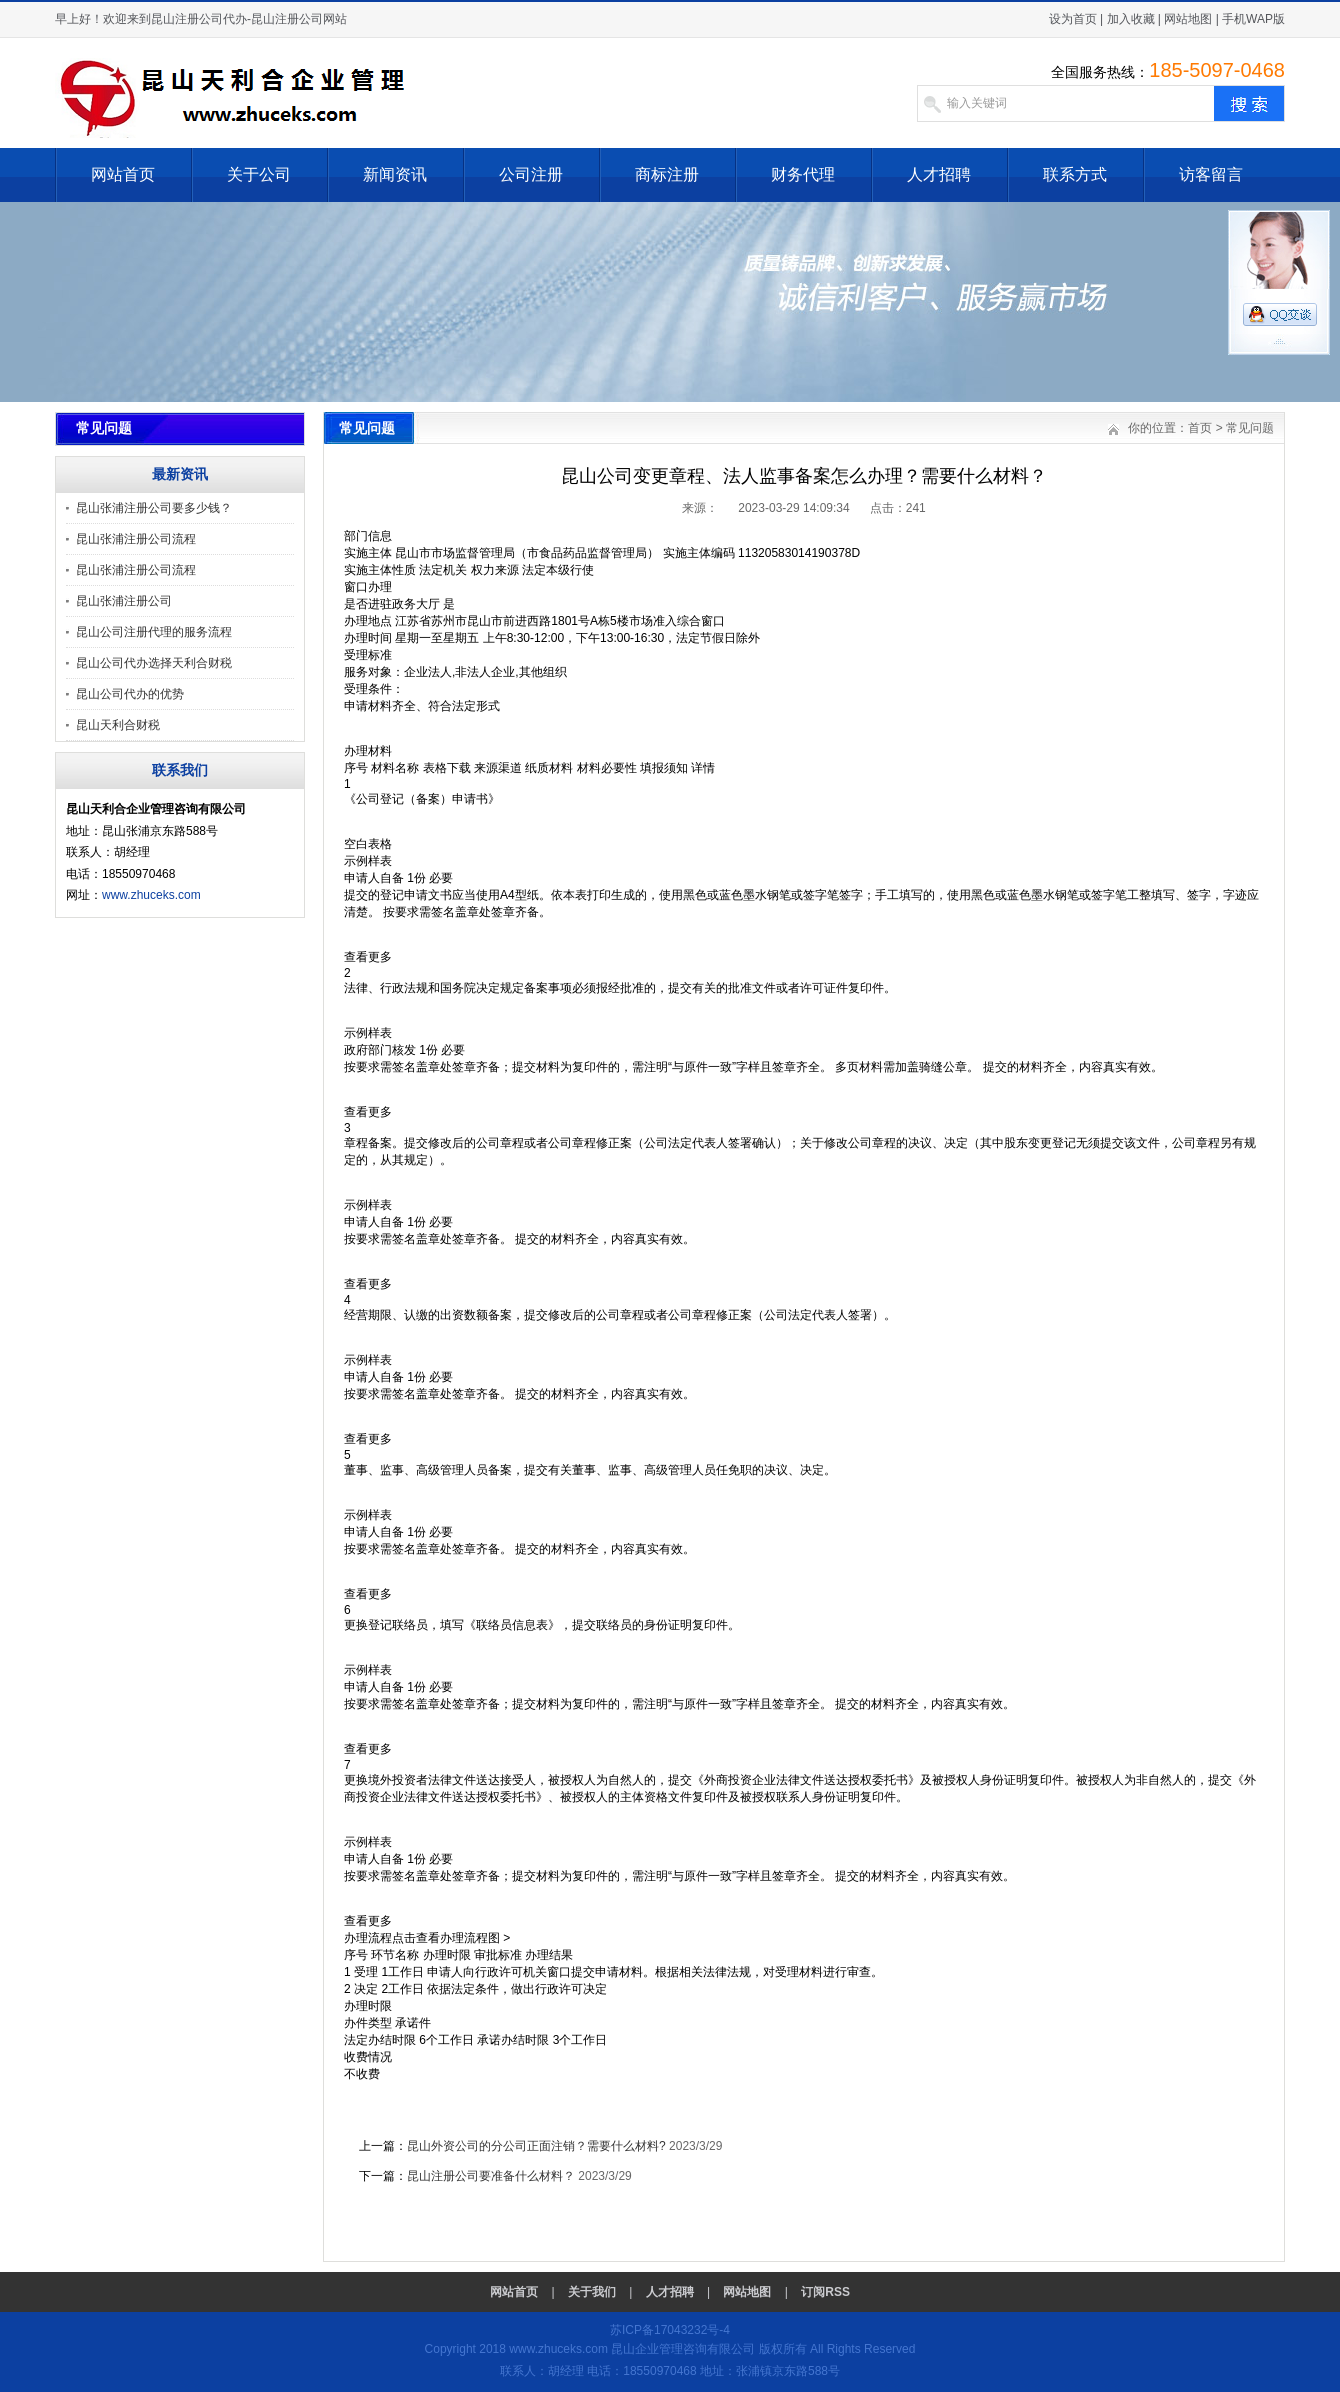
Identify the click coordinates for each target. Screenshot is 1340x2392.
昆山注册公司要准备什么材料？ (491, 2176)
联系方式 (1075, 174)
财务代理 (803, 174)
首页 (1200, 428)
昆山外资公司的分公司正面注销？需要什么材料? (536, 2146)
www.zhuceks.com (151, 895)
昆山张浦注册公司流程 (136, 539)
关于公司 (259, 174)
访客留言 (1211, 174)
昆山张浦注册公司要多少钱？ (154, 508)
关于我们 (592, 2292)
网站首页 (123, 174)
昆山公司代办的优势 (130, 694)
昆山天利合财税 (118, 725)
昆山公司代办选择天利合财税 (154, 663)
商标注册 (667, 174)
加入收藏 (1131, 19)
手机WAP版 (1253, 19)
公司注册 (531, 174)
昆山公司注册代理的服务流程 (154, 632)
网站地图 (1188, 19)
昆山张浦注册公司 (124, 601)
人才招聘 (939, 174)
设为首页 (1073, 19)
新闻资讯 (395, 174)
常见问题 (1250, 428)
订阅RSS (825, 2292)
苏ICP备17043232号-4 (670, 2330)
